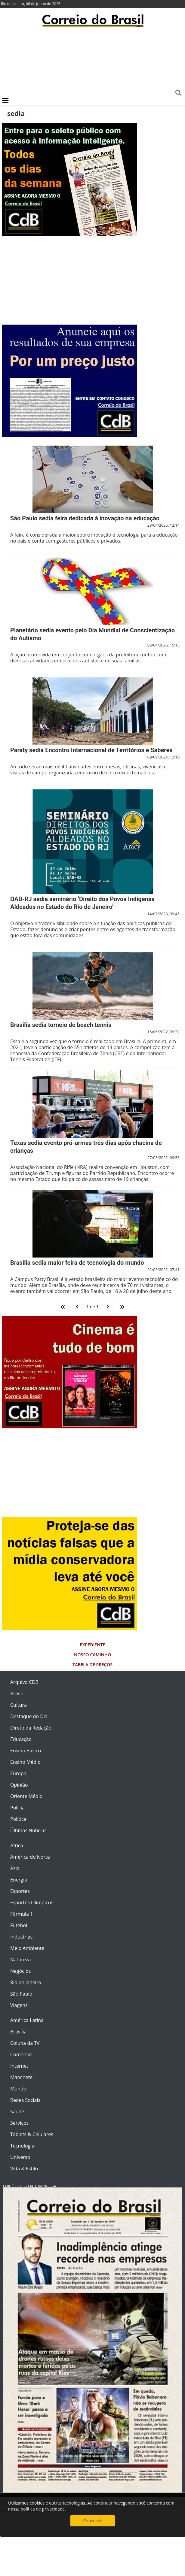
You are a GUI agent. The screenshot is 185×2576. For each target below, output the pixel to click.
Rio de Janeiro (25, 1982)
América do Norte (30, 1857)
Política (18, 1819)
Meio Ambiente (27, 1948)
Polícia (17, 1807)
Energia (18, 1879)
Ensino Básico (25, 1750)
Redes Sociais (25, 2100)
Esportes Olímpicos (31, 1902)
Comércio (21, 2054)
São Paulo (21, 1993)
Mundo (18, 2088)
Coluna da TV (25, 2043)
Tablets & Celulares (31, 2134)
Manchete (21, 2077)
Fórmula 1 (21, 1914)
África (16, 1845)
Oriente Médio (26, 1796)
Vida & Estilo (24, 2168)
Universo (20, 2157)
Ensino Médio (25, 1762)
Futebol (18, 1925)
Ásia (15, 1868)
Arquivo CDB (24, 1682)
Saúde (17, 2111)
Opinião (19, 1784)
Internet (19, 2066)
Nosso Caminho (92, 1654)
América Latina (27, 2020)
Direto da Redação (30, 1727)
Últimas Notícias (28, 1830)
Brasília (18, 2031)
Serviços (19, 2123)
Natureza (20, 1959)
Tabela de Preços (92, 1664)
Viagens (19, 2005)
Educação (21, 1739)
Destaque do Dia (29, 1716)
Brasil (16, 1693)
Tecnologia (22, 2145)
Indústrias (21, 1936)
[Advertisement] (92, 62)
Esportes (20, 1891)
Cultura (18, 1705)
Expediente (92, 1645)
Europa (18, 1773)
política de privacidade (43, 2509)
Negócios (20, 1971)
